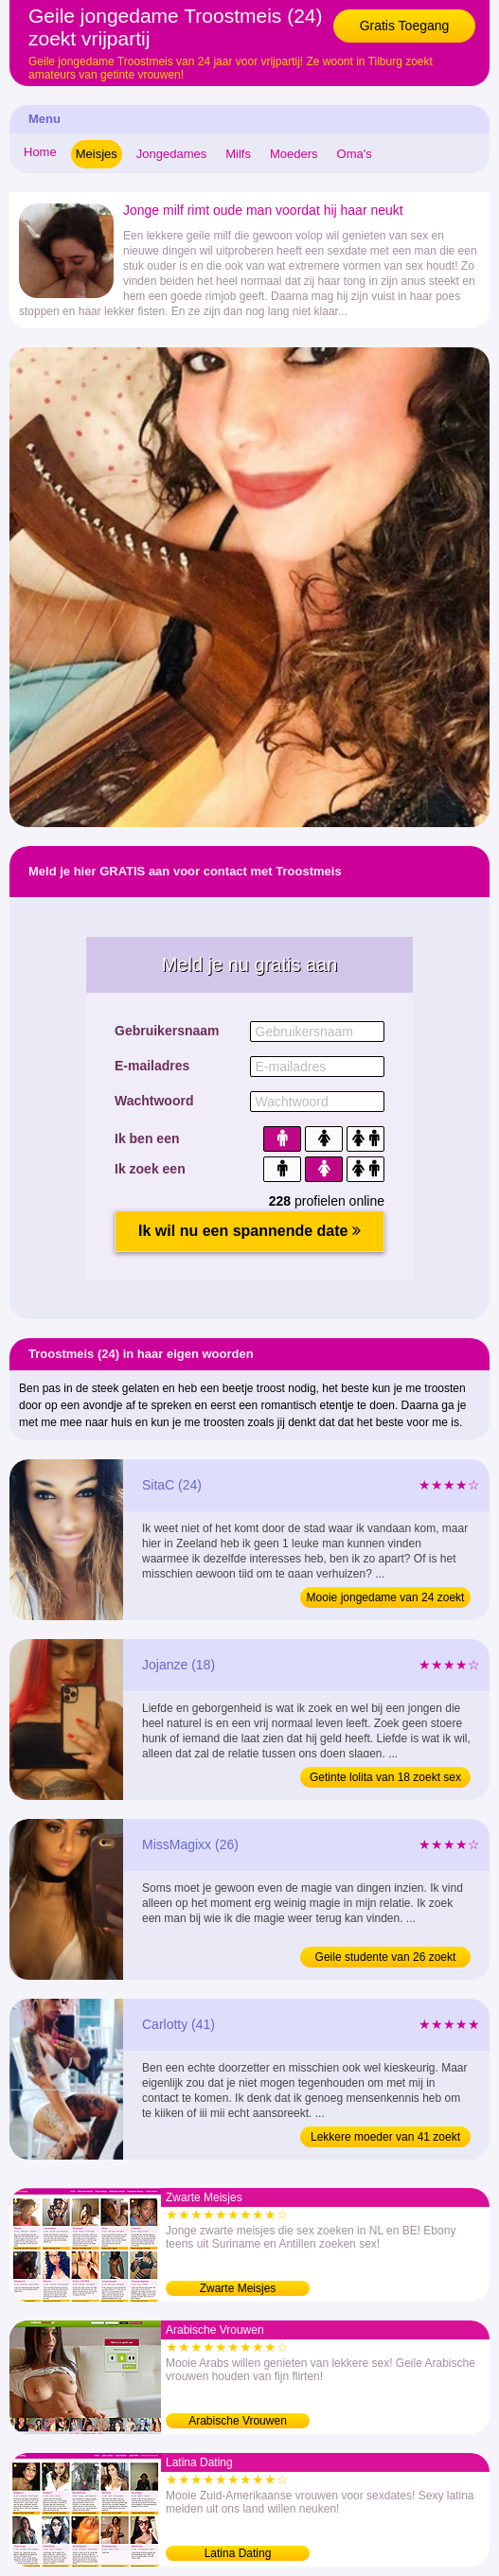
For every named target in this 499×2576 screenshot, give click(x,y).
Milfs (238, 154)
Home (40, 152)
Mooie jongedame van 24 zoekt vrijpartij (386, 1599)
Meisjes (96, 154)
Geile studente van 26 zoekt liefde (385, 1958)
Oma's (354, 154)
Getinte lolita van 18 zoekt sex (385, 1777)
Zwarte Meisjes (238, 2288)
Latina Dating (238, 2553)
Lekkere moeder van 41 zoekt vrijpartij (385, 2138)
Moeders (294, 154)
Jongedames (171, 154)
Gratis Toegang (405, 25)
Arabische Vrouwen (237, 2420)
